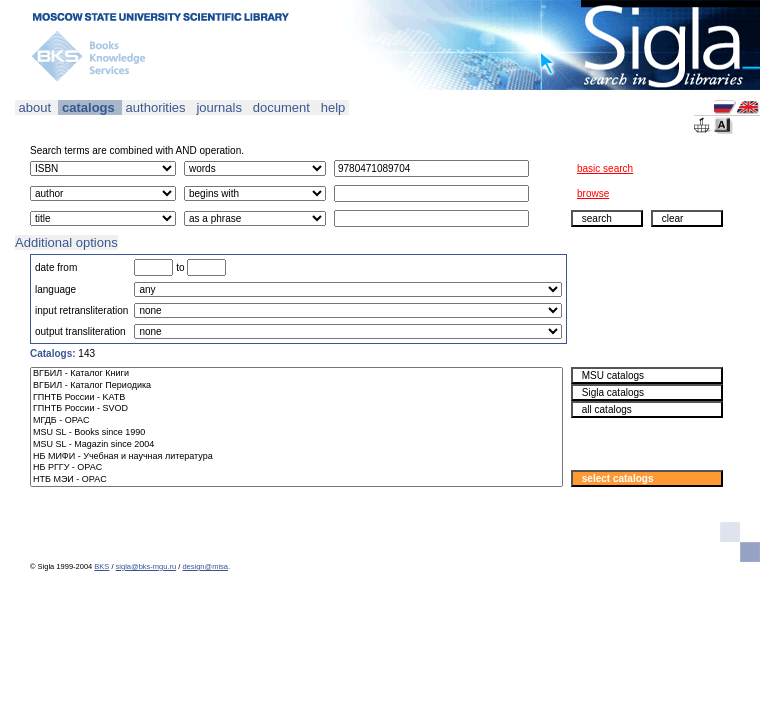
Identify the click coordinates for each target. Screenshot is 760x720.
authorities (155, 107)
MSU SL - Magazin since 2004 (296, 445)
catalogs (88, 107)
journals (219, 107)
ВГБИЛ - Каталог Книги (296, 374)
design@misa (205, 566)
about (35, 107)
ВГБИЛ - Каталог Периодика (296, 386)
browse (593, 193)
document (281, 107)
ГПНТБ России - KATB (296, 398)
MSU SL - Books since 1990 (296, 433)
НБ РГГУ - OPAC (296, 468)
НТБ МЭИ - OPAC (296, 480)
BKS (101, 566)
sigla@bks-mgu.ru (146, 566)
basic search (605, 168)
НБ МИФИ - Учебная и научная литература (296, 457)
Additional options (66, 242)
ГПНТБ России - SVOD (296, 409)
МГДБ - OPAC (296, 421)
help (333, 107)
